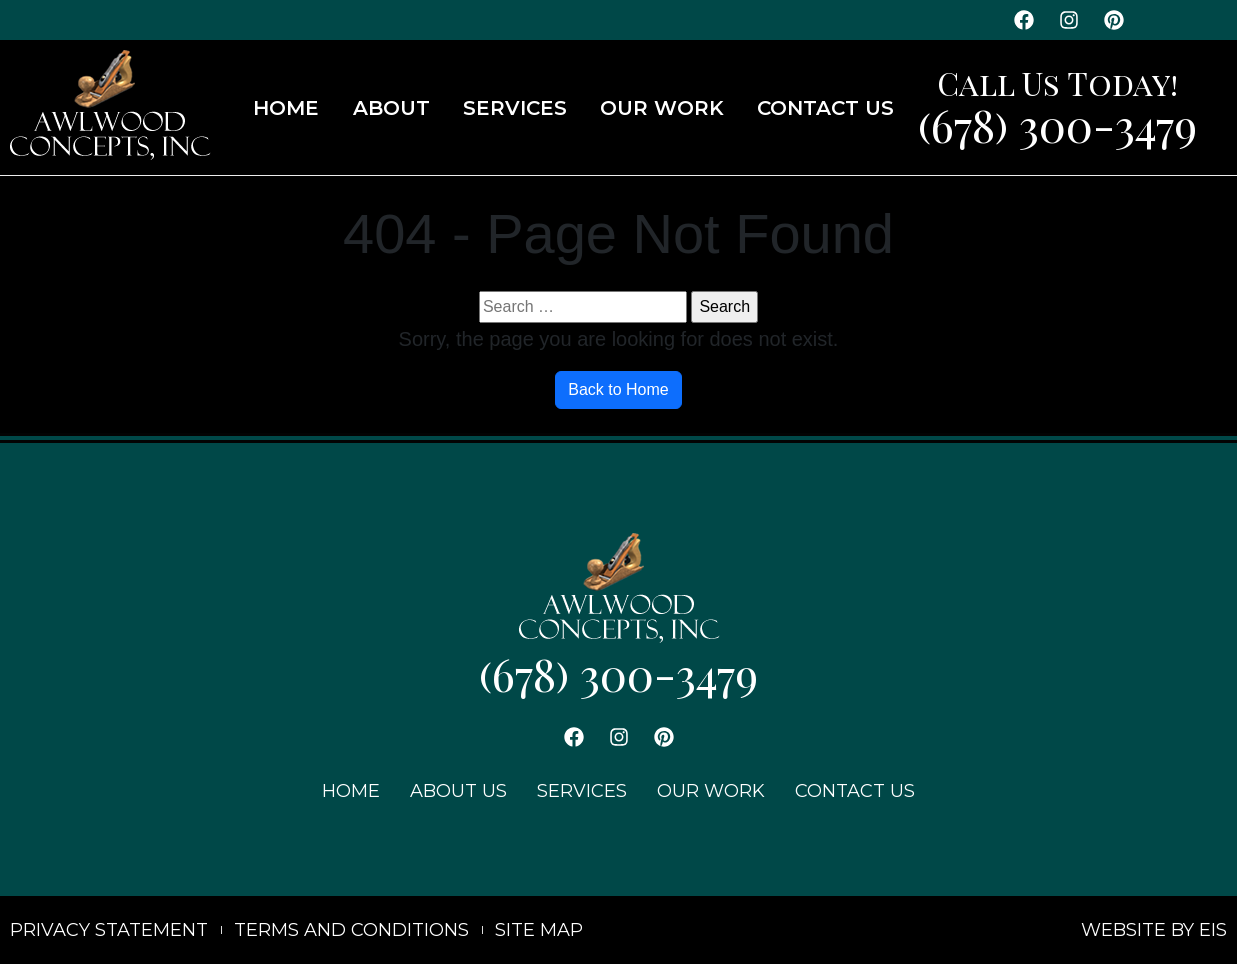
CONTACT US (825, 108)
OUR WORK (662, 108)
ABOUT (391, 108)
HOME (286, 108)
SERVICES (515, 108)
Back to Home (618, 389)
